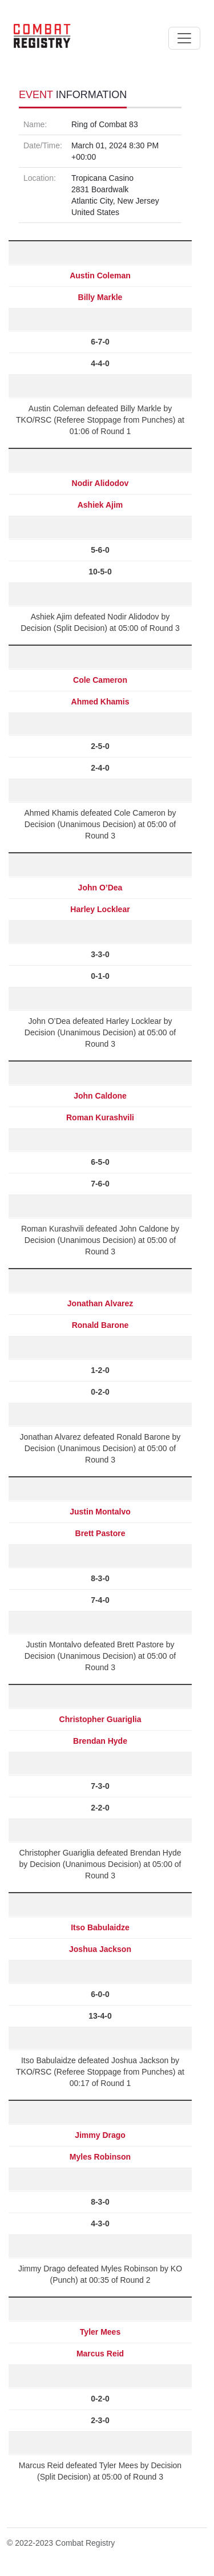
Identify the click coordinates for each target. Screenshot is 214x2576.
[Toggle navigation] (184, 38)
